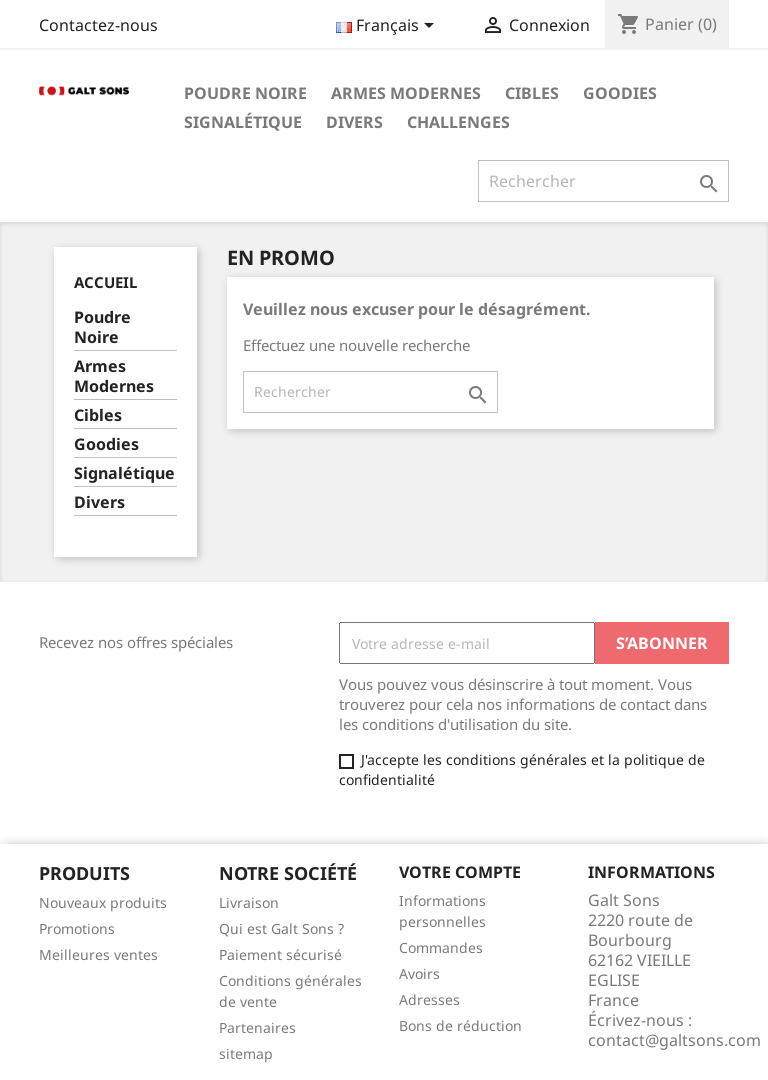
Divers (354, 122)
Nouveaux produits (103, 902)
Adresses (429, 999)
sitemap (246, 1053)
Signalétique (243, 122)
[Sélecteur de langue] (388, 27)
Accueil (105, 282)
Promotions (77, 928)
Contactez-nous (98, 25)
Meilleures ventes (98, 954)
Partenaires (257, 1027)
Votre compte (460, 872)
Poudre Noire (245, 93)
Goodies (620, 93)
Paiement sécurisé (280, 954)
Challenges (458, 122)
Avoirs (419, 973)
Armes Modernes (406, 93)
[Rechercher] (603, 181)
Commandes (441, 947)
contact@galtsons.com (674, 1040)
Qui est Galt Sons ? (281, 928)
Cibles (532, 93)
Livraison (249, 902)
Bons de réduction (460, 1025)
